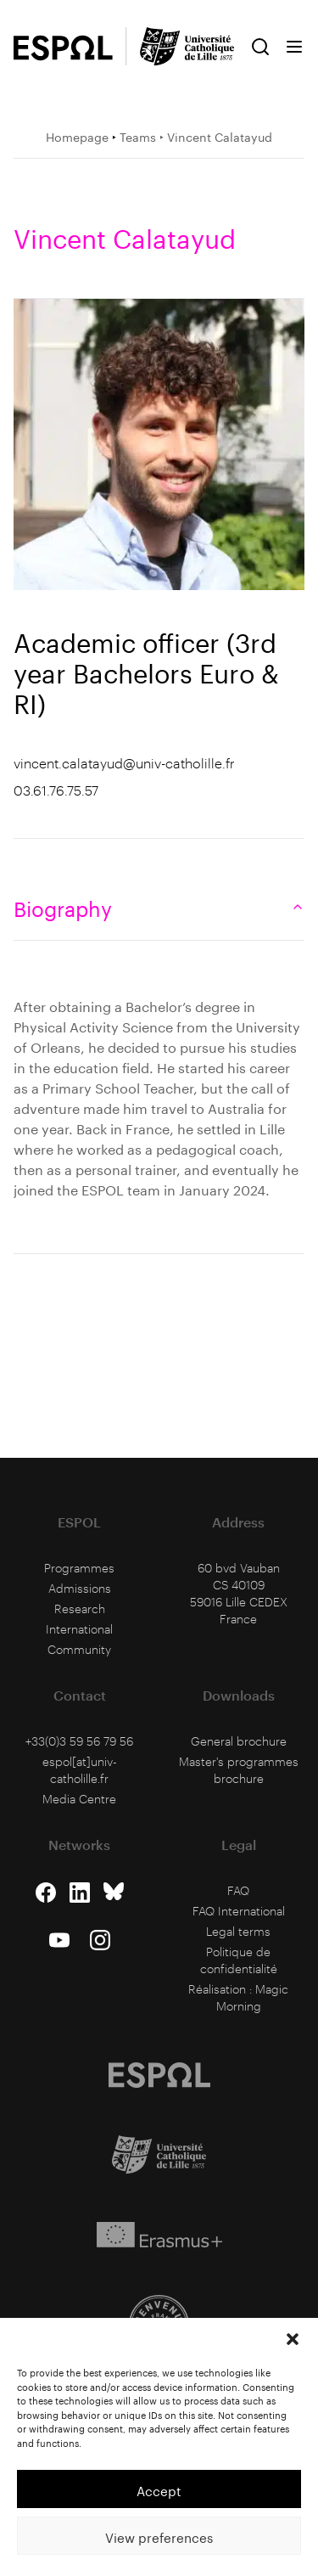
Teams (138, 136)
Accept (159, 2489)
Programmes (79, 1568)
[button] (292, 2339)
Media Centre (79, 1798)
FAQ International (238, 1911)
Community (79, 1649)
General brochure (239, 1741)
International (79, 1629)
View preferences (159, 2536)
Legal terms (238, 1931)
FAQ (238, 1890)
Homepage (77, 136)
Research (79, 1608)
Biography (159, 906)
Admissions (79, 1588)
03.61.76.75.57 (56, 790)
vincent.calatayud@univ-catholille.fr (124, 763)
